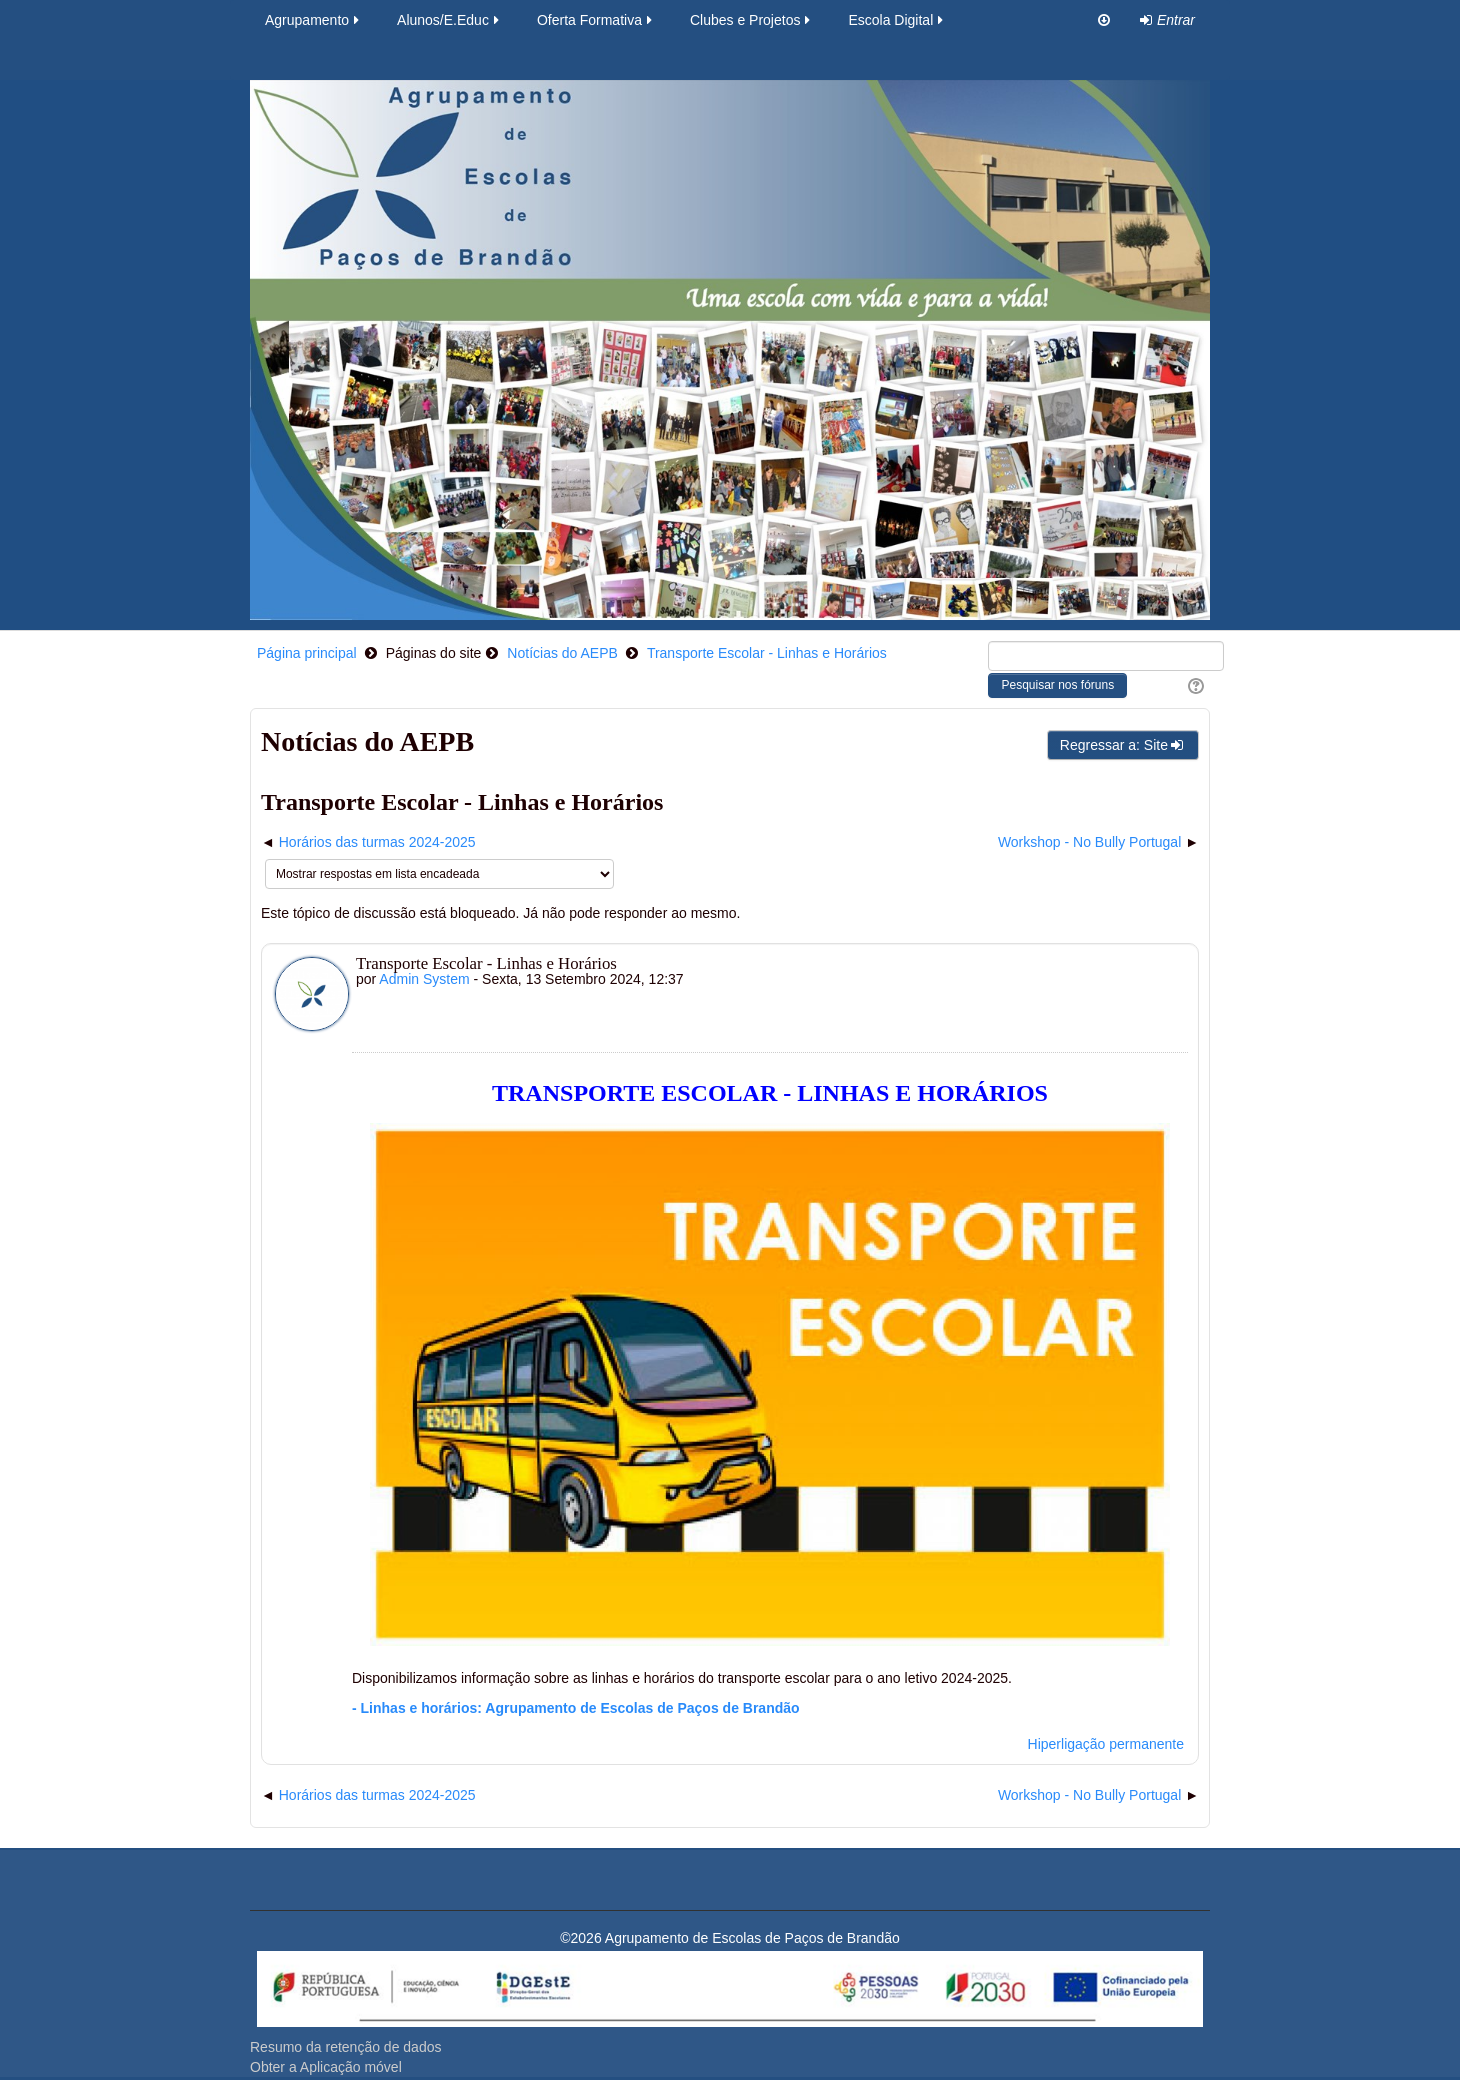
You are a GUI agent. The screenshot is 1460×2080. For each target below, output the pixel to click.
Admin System (424, 979)
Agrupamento (313, 20)
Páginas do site (434, 653)
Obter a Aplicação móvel (326, 2067)
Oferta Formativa (596, 20)
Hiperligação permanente (1106, 1744)
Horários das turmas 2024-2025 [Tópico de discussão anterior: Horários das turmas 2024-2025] (377, 842)
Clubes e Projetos (752, 20)
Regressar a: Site (1123, 745)
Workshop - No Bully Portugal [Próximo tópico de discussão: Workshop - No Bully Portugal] (1089, 842)
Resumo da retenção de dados (345, 2047)
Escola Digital (897, 20)
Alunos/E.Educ (449, 20)
